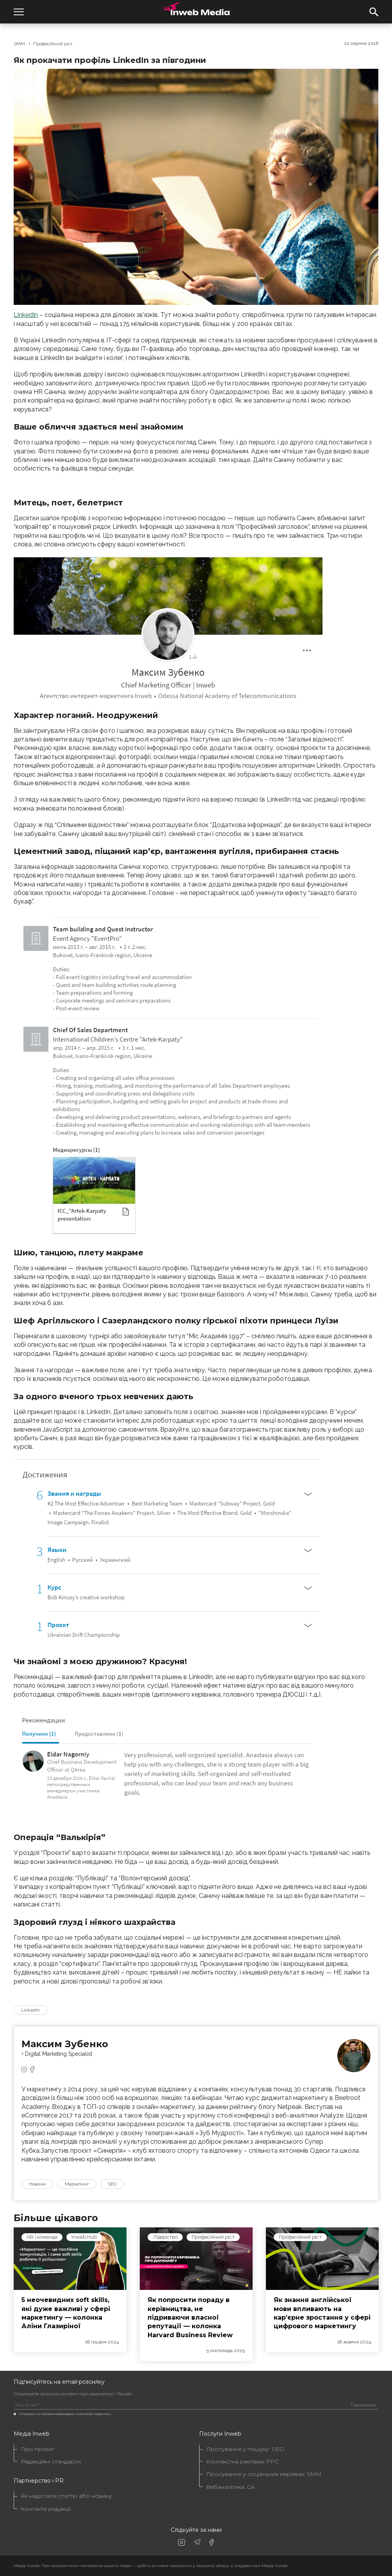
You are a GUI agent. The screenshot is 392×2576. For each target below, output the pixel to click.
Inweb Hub (84, 2237)
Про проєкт (37, 2449)
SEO (112, 2184)
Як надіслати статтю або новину (66, 2496)
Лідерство (165, 2237)
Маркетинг (77, 2184)
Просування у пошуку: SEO (245, 2449)
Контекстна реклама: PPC (242, 2461)
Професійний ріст (52, 44)
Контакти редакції (46, 2509)
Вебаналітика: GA (230, 2487)
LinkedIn (26, 315)
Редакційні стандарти (51, 2461)
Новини (37, 2184)
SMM (19, 44)
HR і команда (42, 2237)
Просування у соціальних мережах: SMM (263, 2474)
